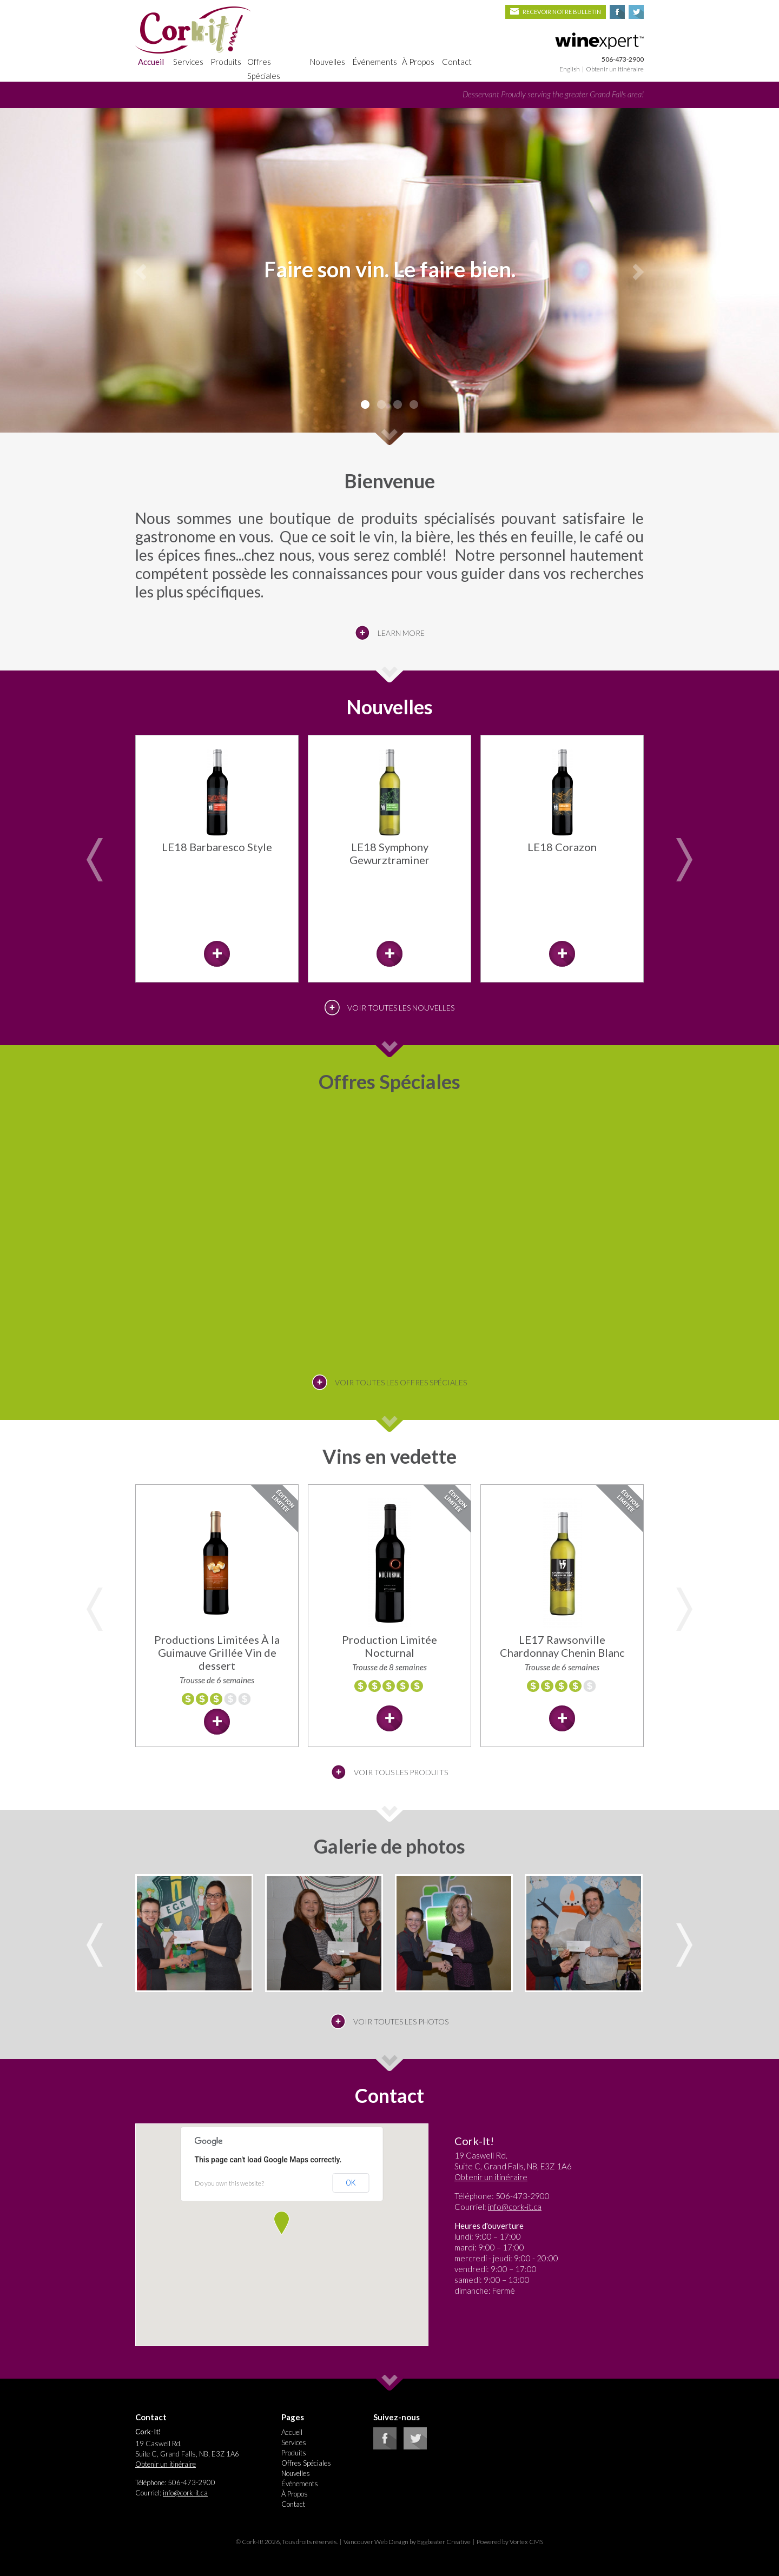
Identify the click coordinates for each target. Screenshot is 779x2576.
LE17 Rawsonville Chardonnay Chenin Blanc (562, 1646)
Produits (225, 62)
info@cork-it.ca (515, 2207)
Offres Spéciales (263, 69)
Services (188, 62)
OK (350, 2183)
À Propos (418, 62)
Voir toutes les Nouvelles (400, 1007)
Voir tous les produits (401, 1772)
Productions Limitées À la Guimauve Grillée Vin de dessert (217, 1652)
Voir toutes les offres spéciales (401, 1382)
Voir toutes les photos (400, 2021)
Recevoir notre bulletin (555, 11)
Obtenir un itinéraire (615, 69)
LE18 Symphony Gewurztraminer (389, 853)
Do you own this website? (229, 2183)
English (569, 69)
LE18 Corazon (562, 846)
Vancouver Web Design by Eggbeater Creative (407, 2542)
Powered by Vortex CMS (510, 2542)
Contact (457, 62)
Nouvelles (327, 62)
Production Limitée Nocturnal (389, 1646)
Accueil (151, 62)
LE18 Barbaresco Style (217, 846)
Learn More (401, 633)
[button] (281, 2223)
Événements (375, 62)
